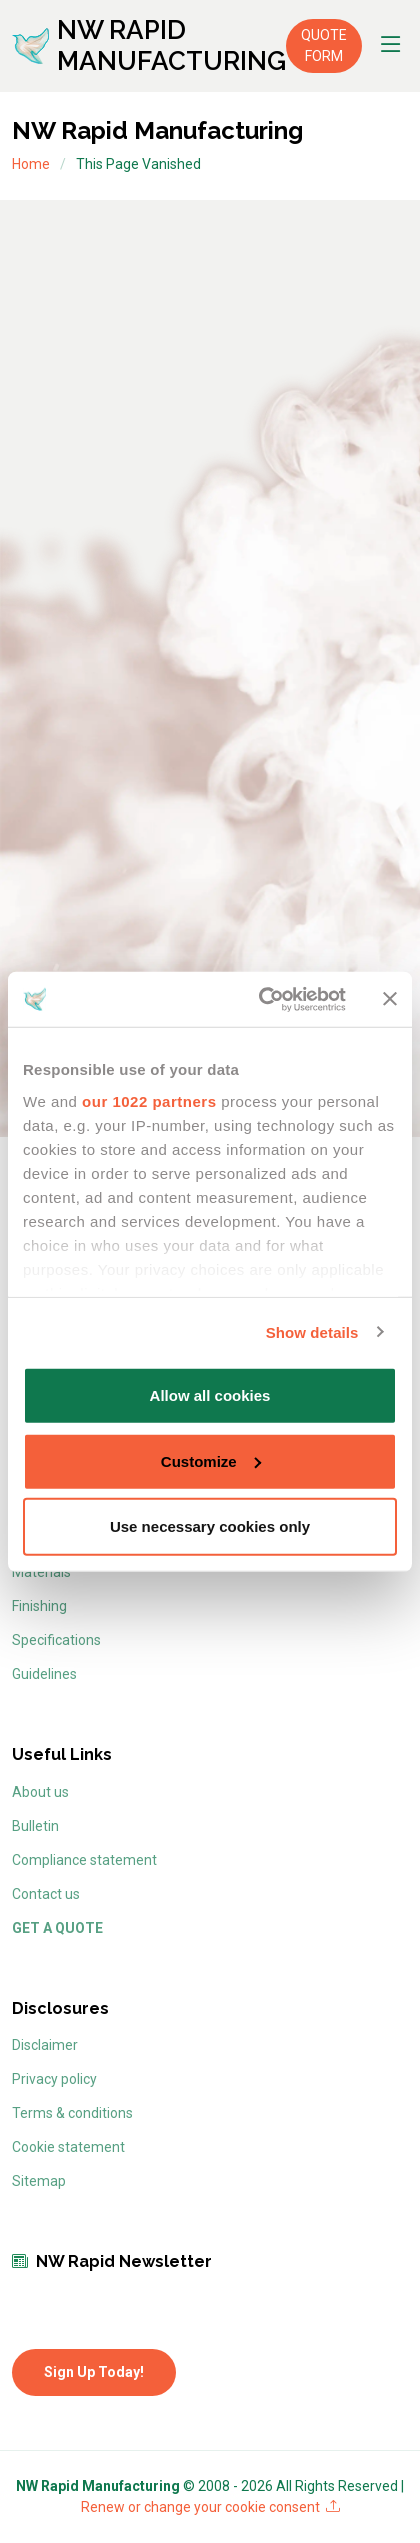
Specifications (56, 1640)
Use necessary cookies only (210, 1526)
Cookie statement (68, 2147)
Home (31, 164)
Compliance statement (84, 1860)
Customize (211, 1460)
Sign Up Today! (94, 2372)
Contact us (46, 1894)
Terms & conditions (72, 2113)
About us (40, 1792)
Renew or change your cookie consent (210, 2507)
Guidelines (44, 1674)
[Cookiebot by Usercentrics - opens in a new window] (262, 999)
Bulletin (35, 1826)
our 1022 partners (149, 1100)
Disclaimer (45, 2045)
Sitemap (39, 2181)
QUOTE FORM (324, 45)
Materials (41, 1572)
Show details (312, 1331)
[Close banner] (390, 999)
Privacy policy (54, 2079)
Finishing (39, 1606)
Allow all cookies (210, 1395)
